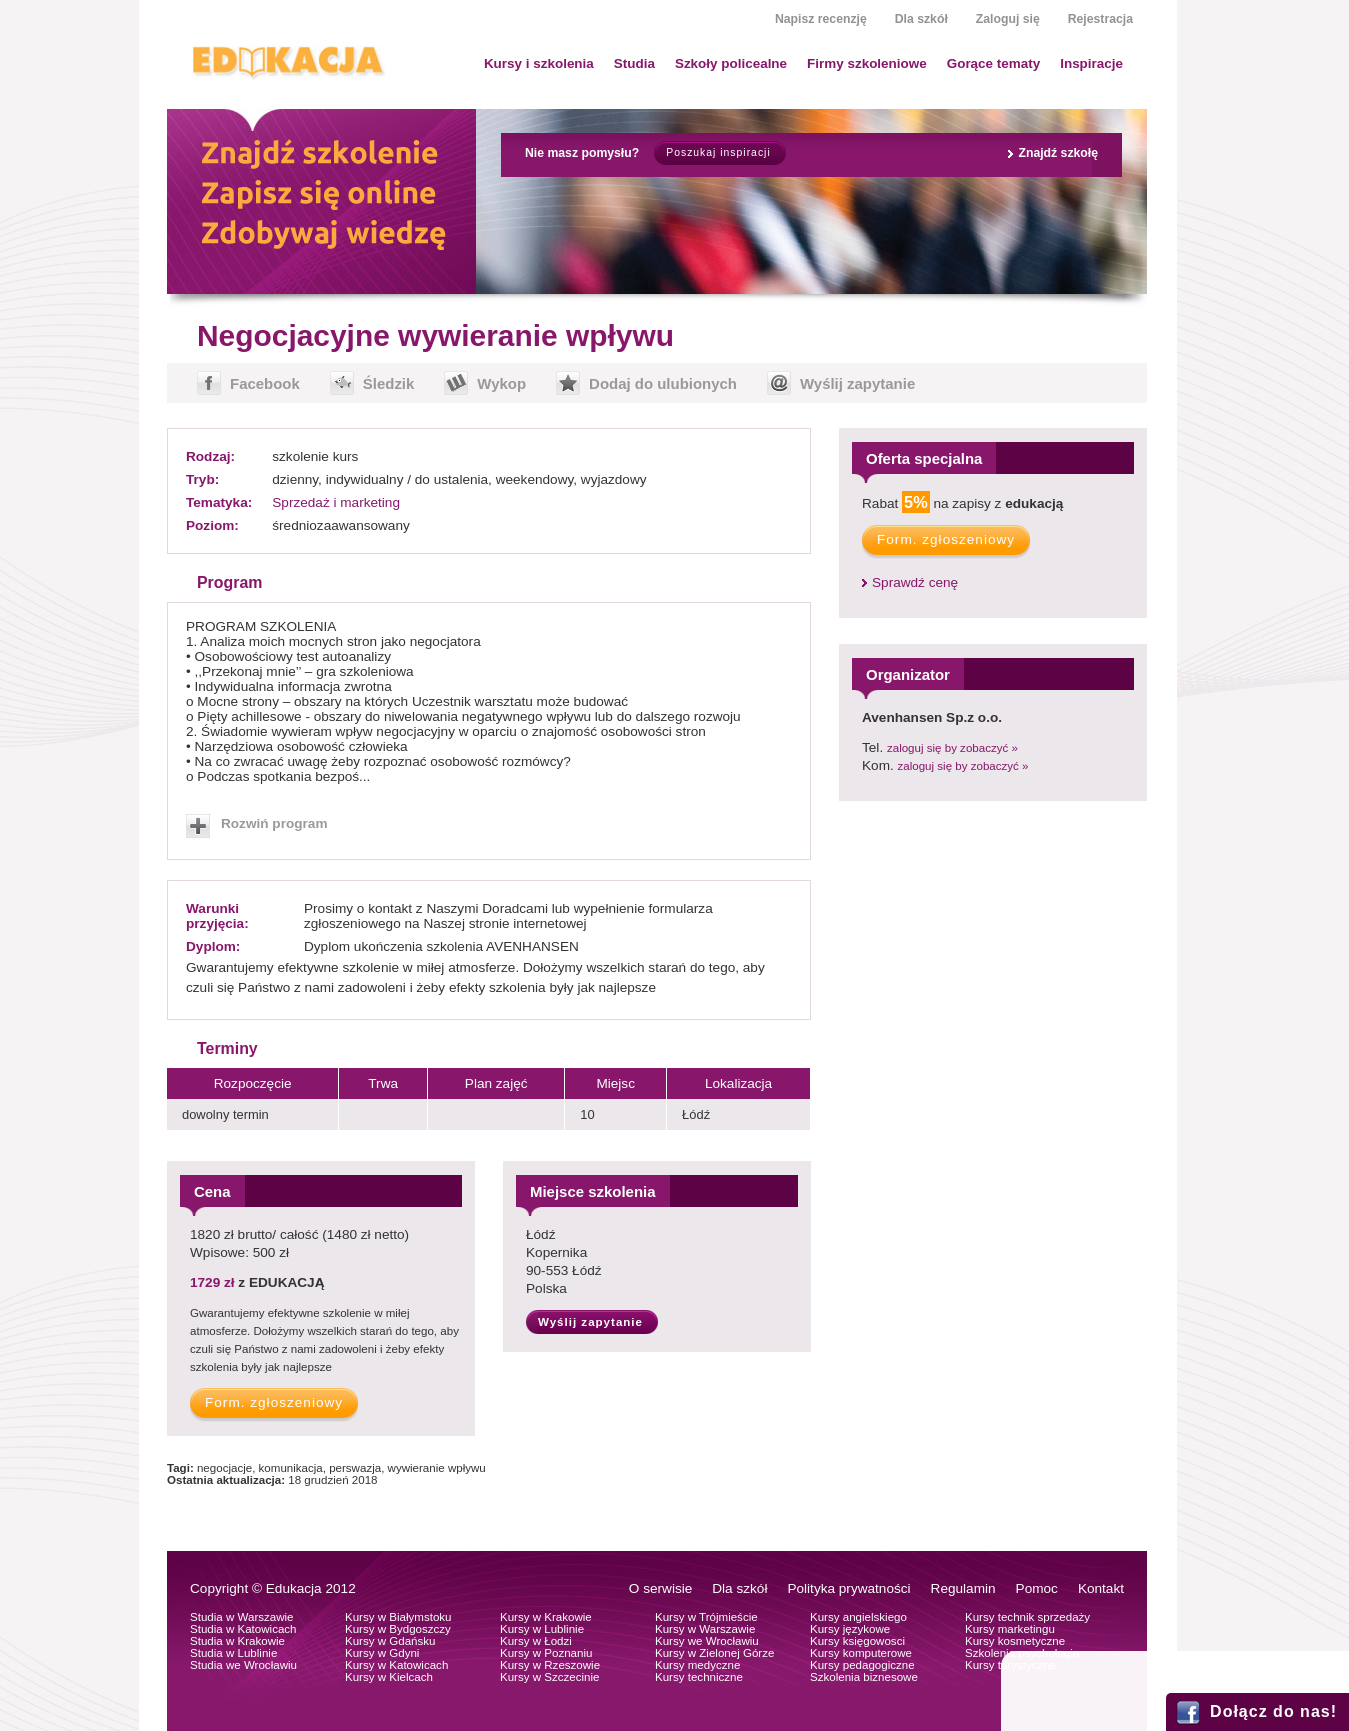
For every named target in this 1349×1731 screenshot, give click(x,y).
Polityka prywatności (848, 1588)
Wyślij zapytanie (857, 383)
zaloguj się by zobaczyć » (952, 748)
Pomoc (1037, 1588)
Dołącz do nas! (1273, 1711)
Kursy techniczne (699, 1677)
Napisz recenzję (821, 19)
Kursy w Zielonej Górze (714, 1653)
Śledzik (389, 383)
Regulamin (963, 1588)
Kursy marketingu (1010, 1629)
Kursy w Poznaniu (546, 1653)
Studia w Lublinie (233, 1653)
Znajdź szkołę (1058, 153)
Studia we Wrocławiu (243, 1665)
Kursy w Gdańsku (390, 1641)
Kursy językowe (850, 1629)
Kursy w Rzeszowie (550, 1665)
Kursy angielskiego (858, 1617)
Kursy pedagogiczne (862, 1665)
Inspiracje (1091, 63)
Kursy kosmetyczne (1015, 1641)
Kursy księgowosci (857, 1641)
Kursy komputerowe (861, 1653)
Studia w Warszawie (242, 1617)
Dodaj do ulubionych (663, 383)
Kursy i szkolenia (539, 63)
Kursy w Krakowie (546, 1617)
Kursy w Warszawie (705, 1629)
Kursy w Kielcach (389, 1677)
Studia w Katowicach (243, 1629)
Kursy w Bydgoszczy (398, 1629)
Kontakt (1101, 1588)
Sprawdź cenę (915, 582)
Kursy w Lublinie (542, 1629)
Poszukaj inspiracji (718, 152)
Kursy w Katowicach (396, 1665)
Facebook (265, 383)
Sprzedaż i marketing (336, 502)
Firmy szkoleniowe (867, 63)
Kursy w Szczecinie (549, 1677)
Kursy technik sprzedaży (1027, 1617)
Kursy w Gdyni (382, 1653)
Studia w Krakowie (237, 1641)
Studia (634, 63)
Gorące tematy (993, 63)
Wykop (501, 383)
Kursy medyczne (697, 1665)
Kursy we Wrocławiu (707, 1641)
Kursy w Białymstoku (398, 1617)
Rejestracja (1100, 19)
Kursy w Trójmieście (706, 1617)
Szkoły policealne (731, 63)
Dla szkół (921, 19)
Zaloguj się (1008, 19)
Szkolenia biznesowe (864, 1677)
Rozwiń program (274, 823)
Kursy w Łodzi (536, 1641)
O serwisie (660, 1588)
